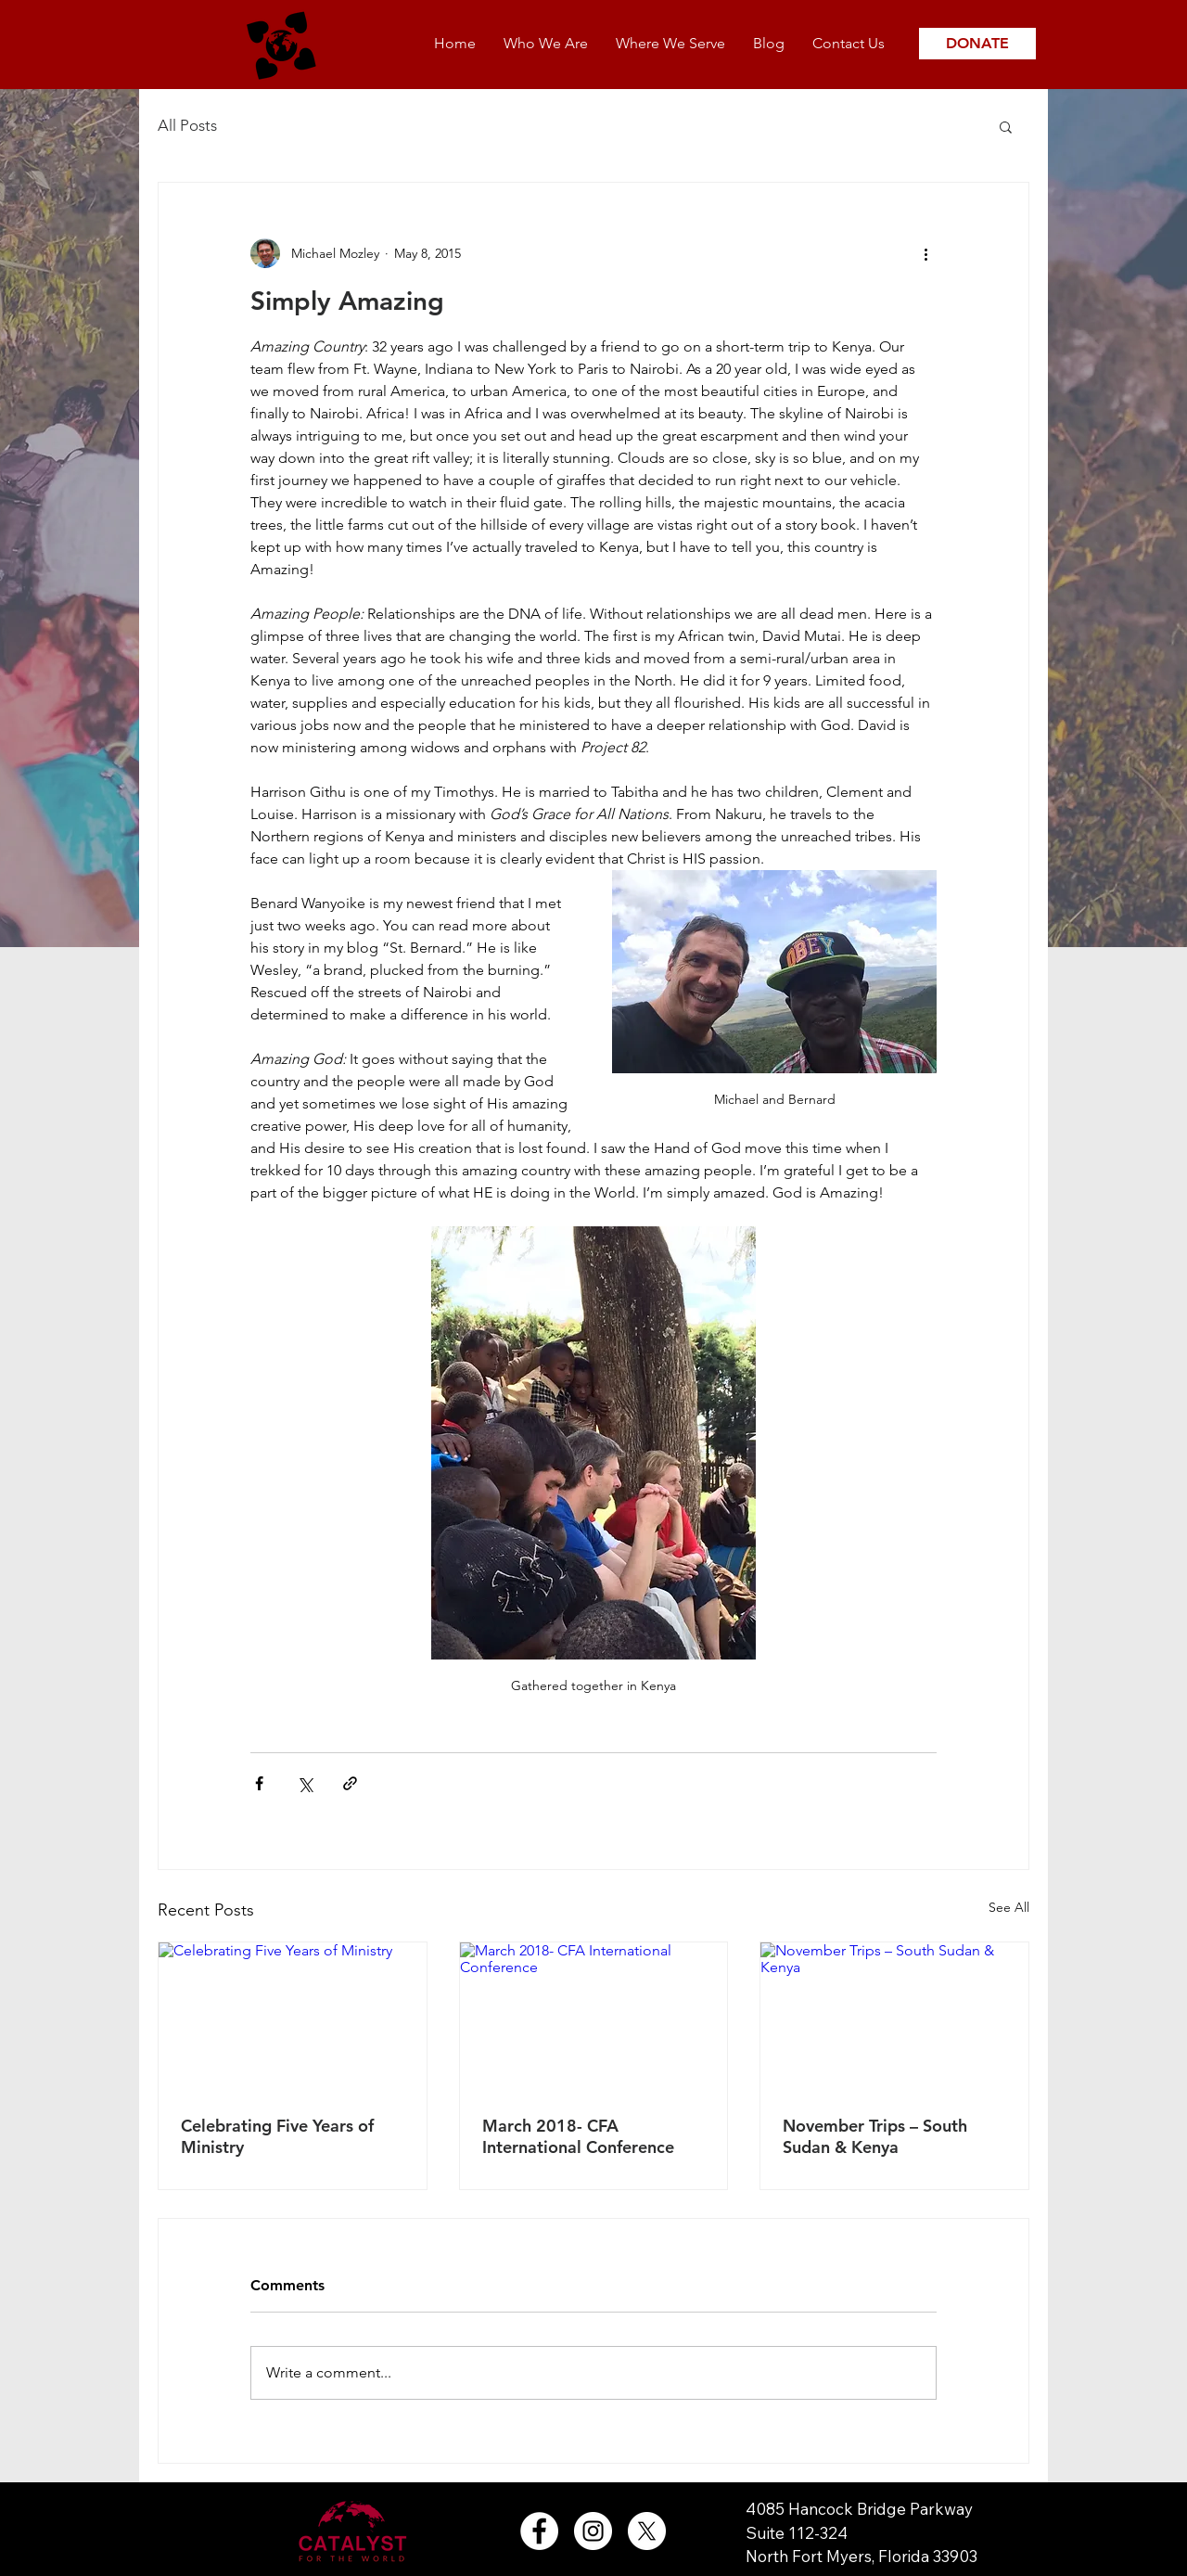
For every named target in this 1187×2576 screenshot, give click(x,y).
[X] (647, 2531)
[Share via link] (350, 1783)
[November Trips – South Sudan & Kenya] (894, 2017)
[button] (1006, 126)
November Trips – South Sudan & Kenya (875, 2136)
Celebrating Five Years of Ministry (277, 2136)
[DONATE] (977, 43)
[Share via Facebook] (259, 1783)
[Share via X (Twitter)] (304, 1783)
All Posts (187, 125)
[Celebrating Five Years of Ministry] (293, 2017)
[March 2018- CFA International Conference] (594, 2017)
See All (1009, 1907)
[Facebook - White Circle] (539, 2531)
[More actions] (925, 253)
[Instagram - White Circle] (593, 2531)
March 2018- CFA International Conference (578, 2136)
